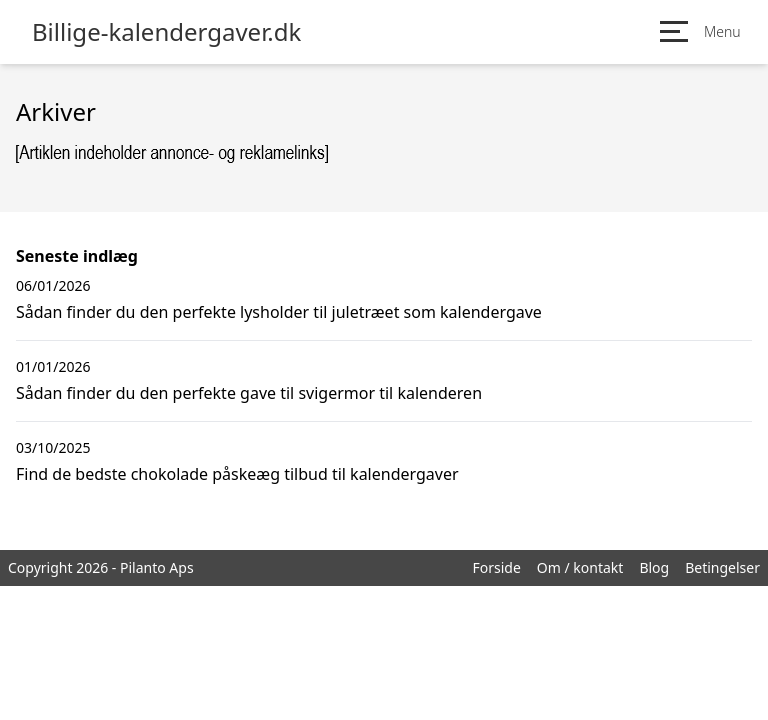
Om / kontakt (580, 567)
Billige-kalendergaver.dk (166, 32)
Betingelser (722, 567)
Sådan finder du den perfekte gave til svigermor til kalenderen (249, 393)
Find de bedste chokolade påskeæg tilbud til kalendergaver (237, 474)
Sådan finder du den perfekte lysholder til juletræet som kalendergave (279, 312)
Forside (496, 567)
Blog (654, 567)
